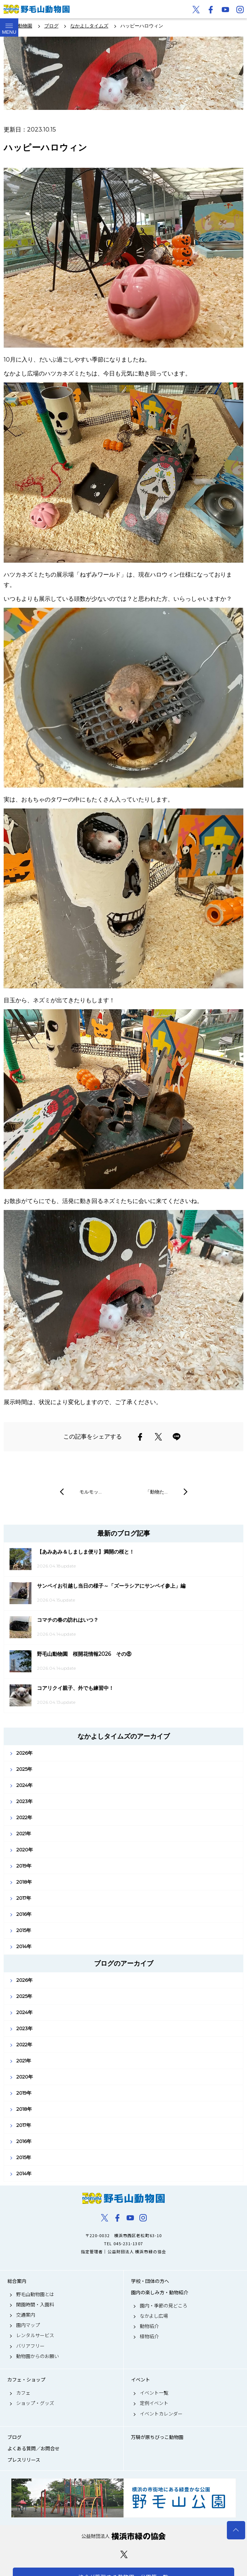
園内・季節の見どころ (163, 2305)
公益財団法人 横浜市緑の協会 (123, 2536)
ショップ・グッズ (35, 2403)
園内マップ (28, 2325)
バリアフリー (30, 2346)
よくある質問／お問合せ (33, 2448)
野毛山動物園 (123, 2198)
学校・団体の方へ (150, 2281)
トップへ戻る (236, 2530)
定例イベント (154, 2403)
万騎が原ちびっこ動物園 (157, 2437)
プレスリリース (23, 2460)
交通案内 (25, 2315)
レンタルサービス (35, 2335)
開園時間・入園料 (35, 2304)
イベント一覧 (154, 2393)
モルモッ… (90, 1492)
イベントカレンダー (161, 2413)
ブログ (14, 2437)
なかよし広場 (154, 2316)
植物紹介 (149, 2336)
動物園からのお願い (37, 2356)
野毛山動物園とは (35, 2294)
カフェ (23, 2393)
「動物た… (156, 1492)
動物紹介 (149, 2326)
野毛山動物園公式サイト (37, 9)
